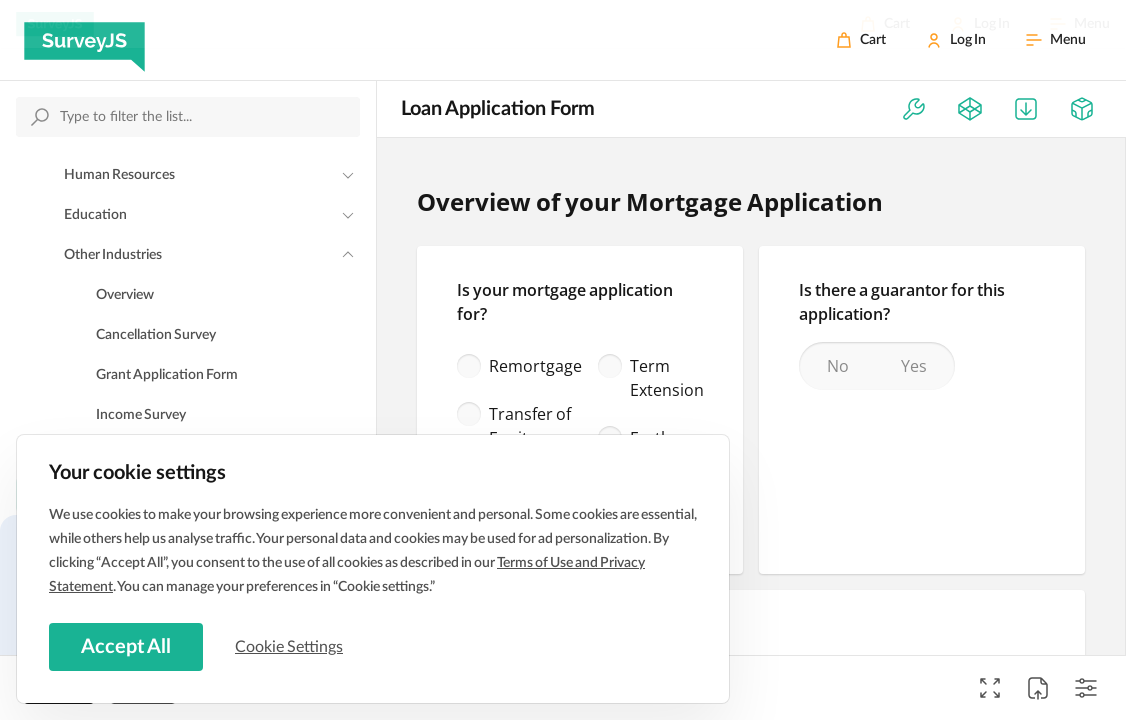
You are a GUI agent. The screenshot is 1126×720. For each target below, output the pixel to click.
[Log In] (956, 40)
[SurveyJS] (84, 40)
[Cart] (861, 40)
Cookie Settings (289, 647)
